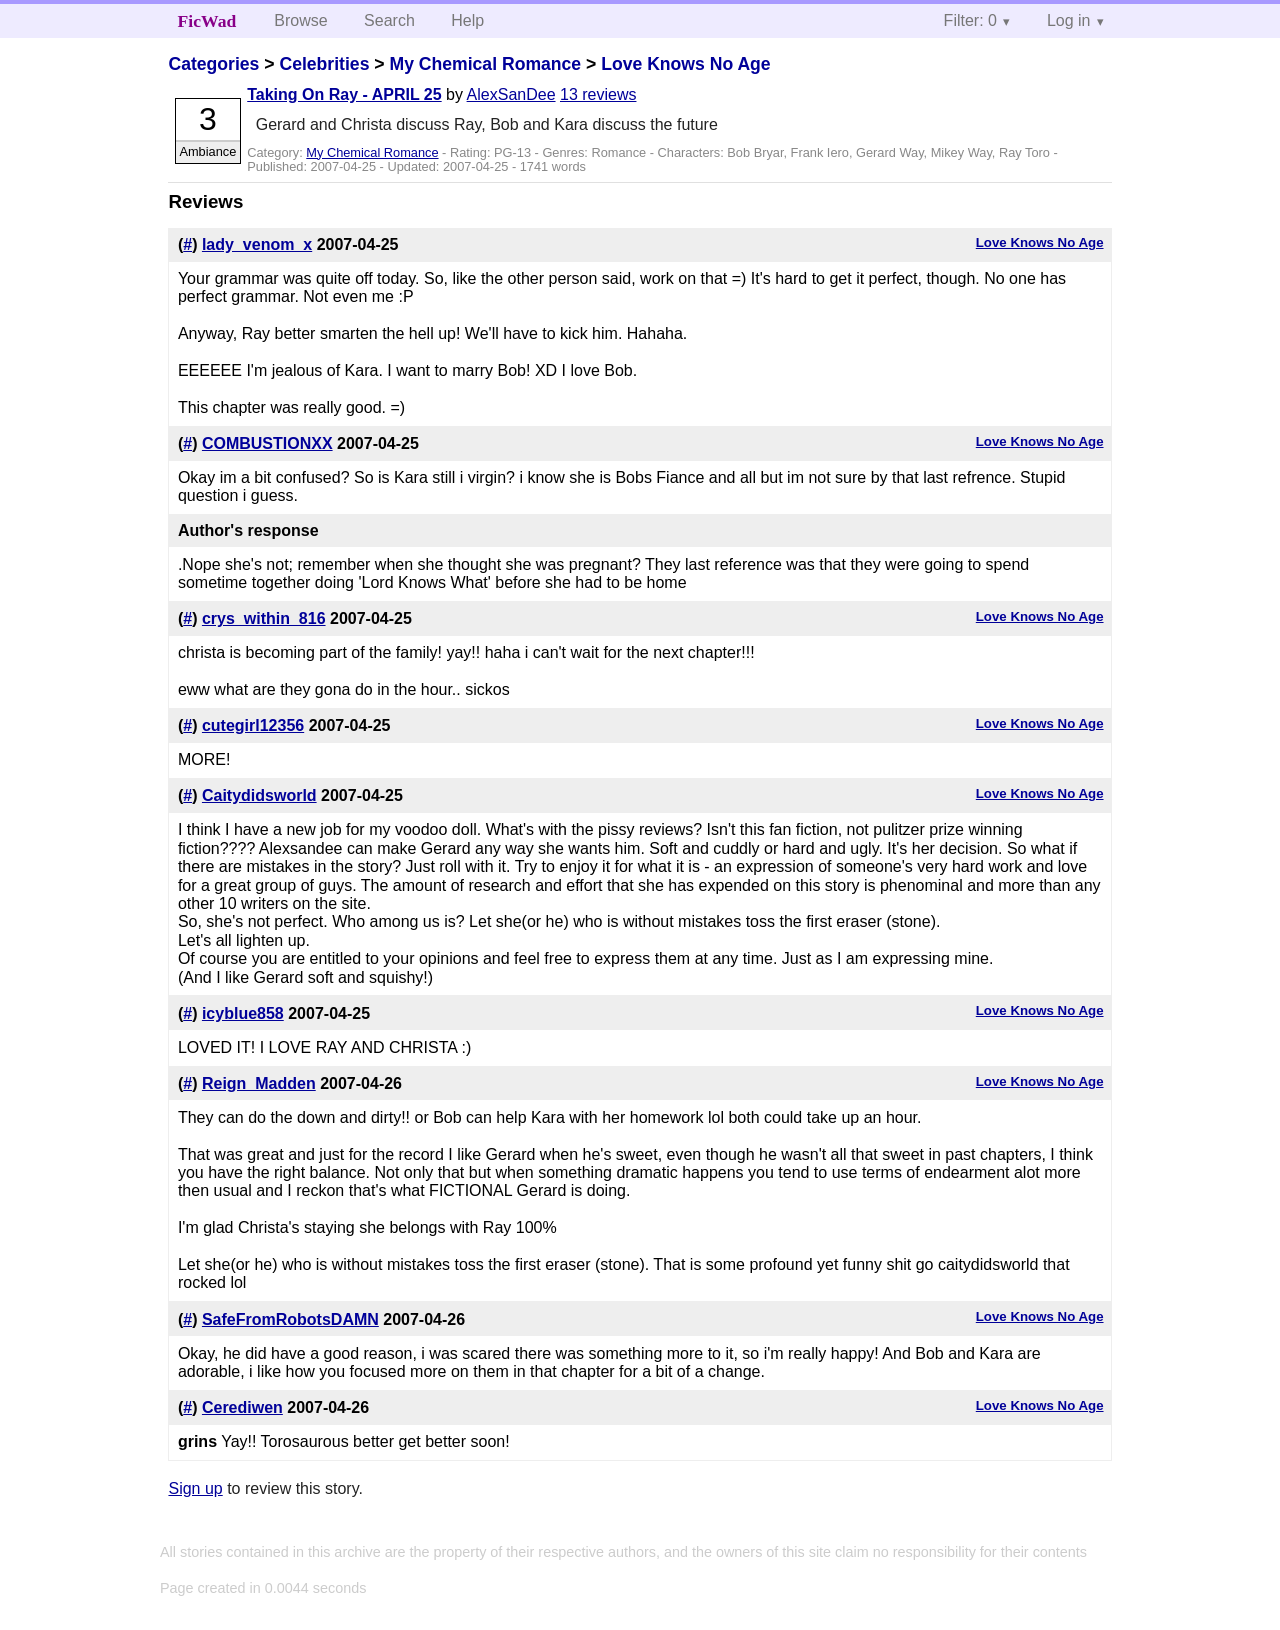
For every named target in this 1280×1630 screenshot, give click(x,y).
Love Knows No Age (685, 64)
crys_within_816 (264, 618)
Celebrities (324, 64)
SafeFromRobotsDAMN (290, 1319)
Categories (213, 64)
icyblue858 (243, 1013)
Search (389, 20)
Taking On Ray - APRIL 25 (344, 94)
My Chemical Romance (485, 64)
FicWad (207, 21)
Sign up (195, 1488)
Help (467, 20)
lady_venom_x (257, 244)
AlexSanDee (511, 94)
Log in (1069, 20)
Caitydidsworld (259, 795)
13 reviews (598, 94)
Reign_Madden (259, 1083)
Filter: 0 (970, 20)
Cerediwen (242, 1407)
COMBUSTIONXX (267, 443)
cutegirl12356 (253, 725)
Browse (300, 20)
